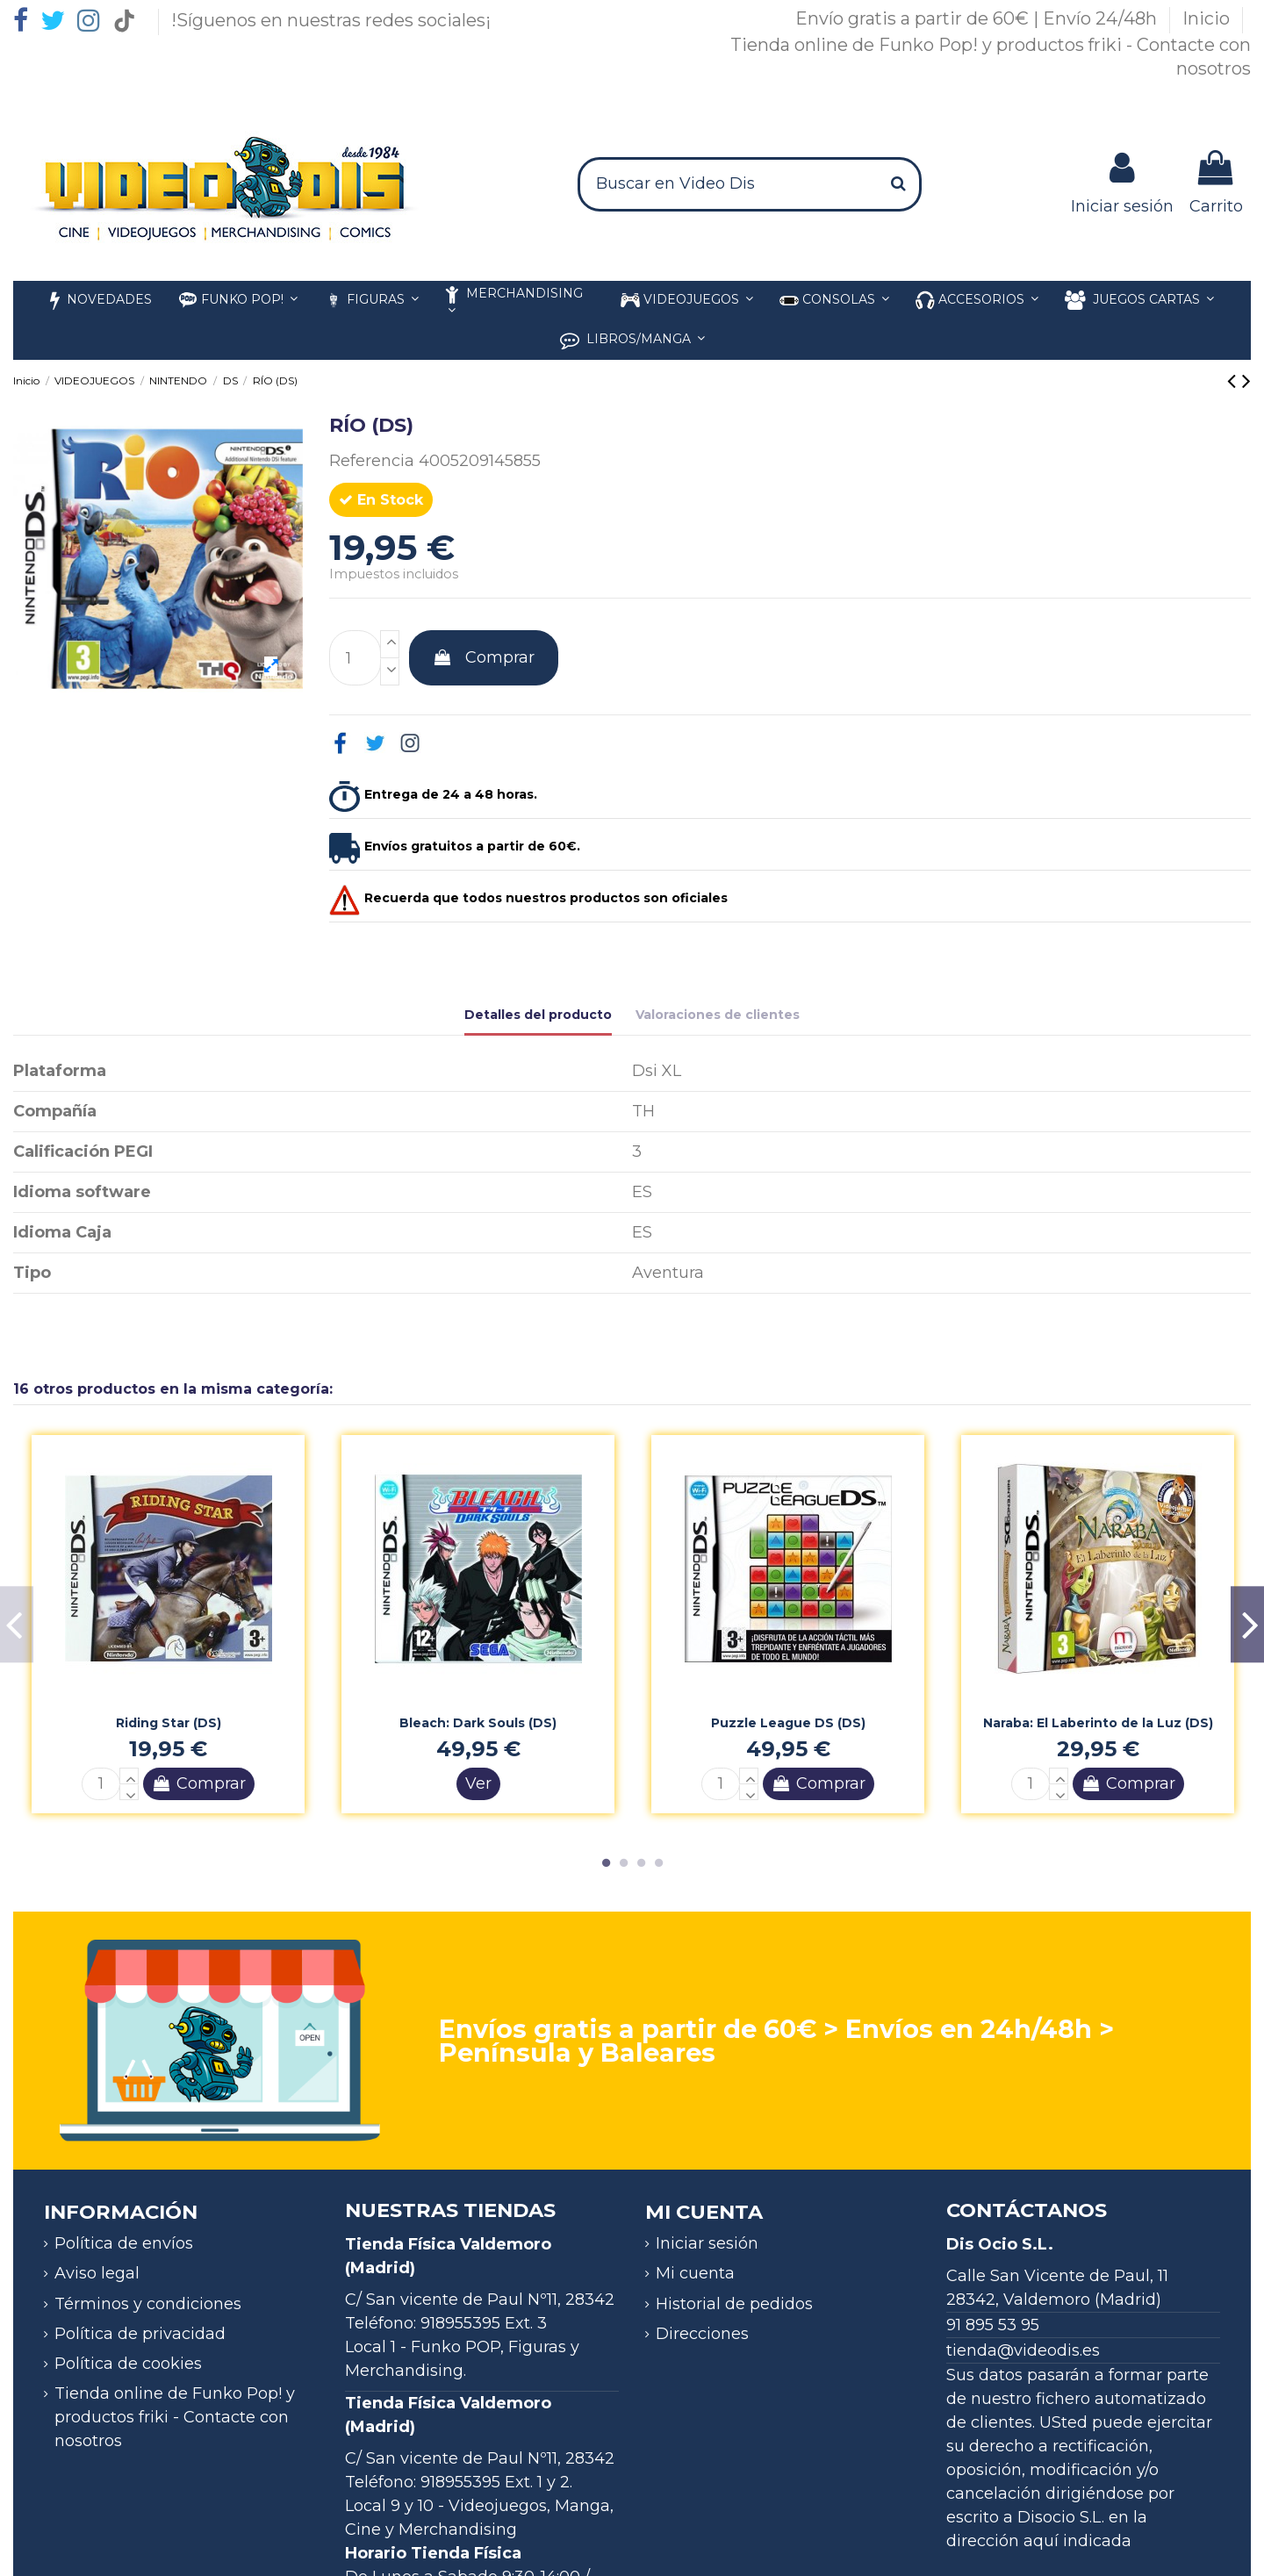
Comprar (484, 657)
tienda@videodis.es (1023, 2350)
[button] (977, 300)
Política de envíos (123, 2243)
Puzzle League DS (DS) (788, 1723)
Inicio (1208, 18)
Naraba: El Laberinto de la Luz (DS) (1098, 1723)
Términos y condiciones (147, 2304)
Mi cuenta (695, 2273)
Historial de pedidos (734, 2304)
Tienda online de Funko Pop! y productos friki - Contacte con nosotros (174, 2417)
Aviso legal (97, 2273)
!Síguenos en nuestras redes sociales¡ (331, 20)
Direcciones (702, 2333)
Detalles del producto (538, 1015)
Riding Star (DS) (168, 1723)
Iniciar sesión (707, 2243)
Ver (478, 1783)
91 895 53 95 (992, 2325)
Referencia (371, 460)
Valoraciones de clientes (718, 1015)
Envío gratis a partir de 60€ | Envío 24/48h (978, 18)
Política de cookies (128, 2363)
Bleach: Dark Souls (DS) (478, 1723)
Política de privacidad (140, 2333)
